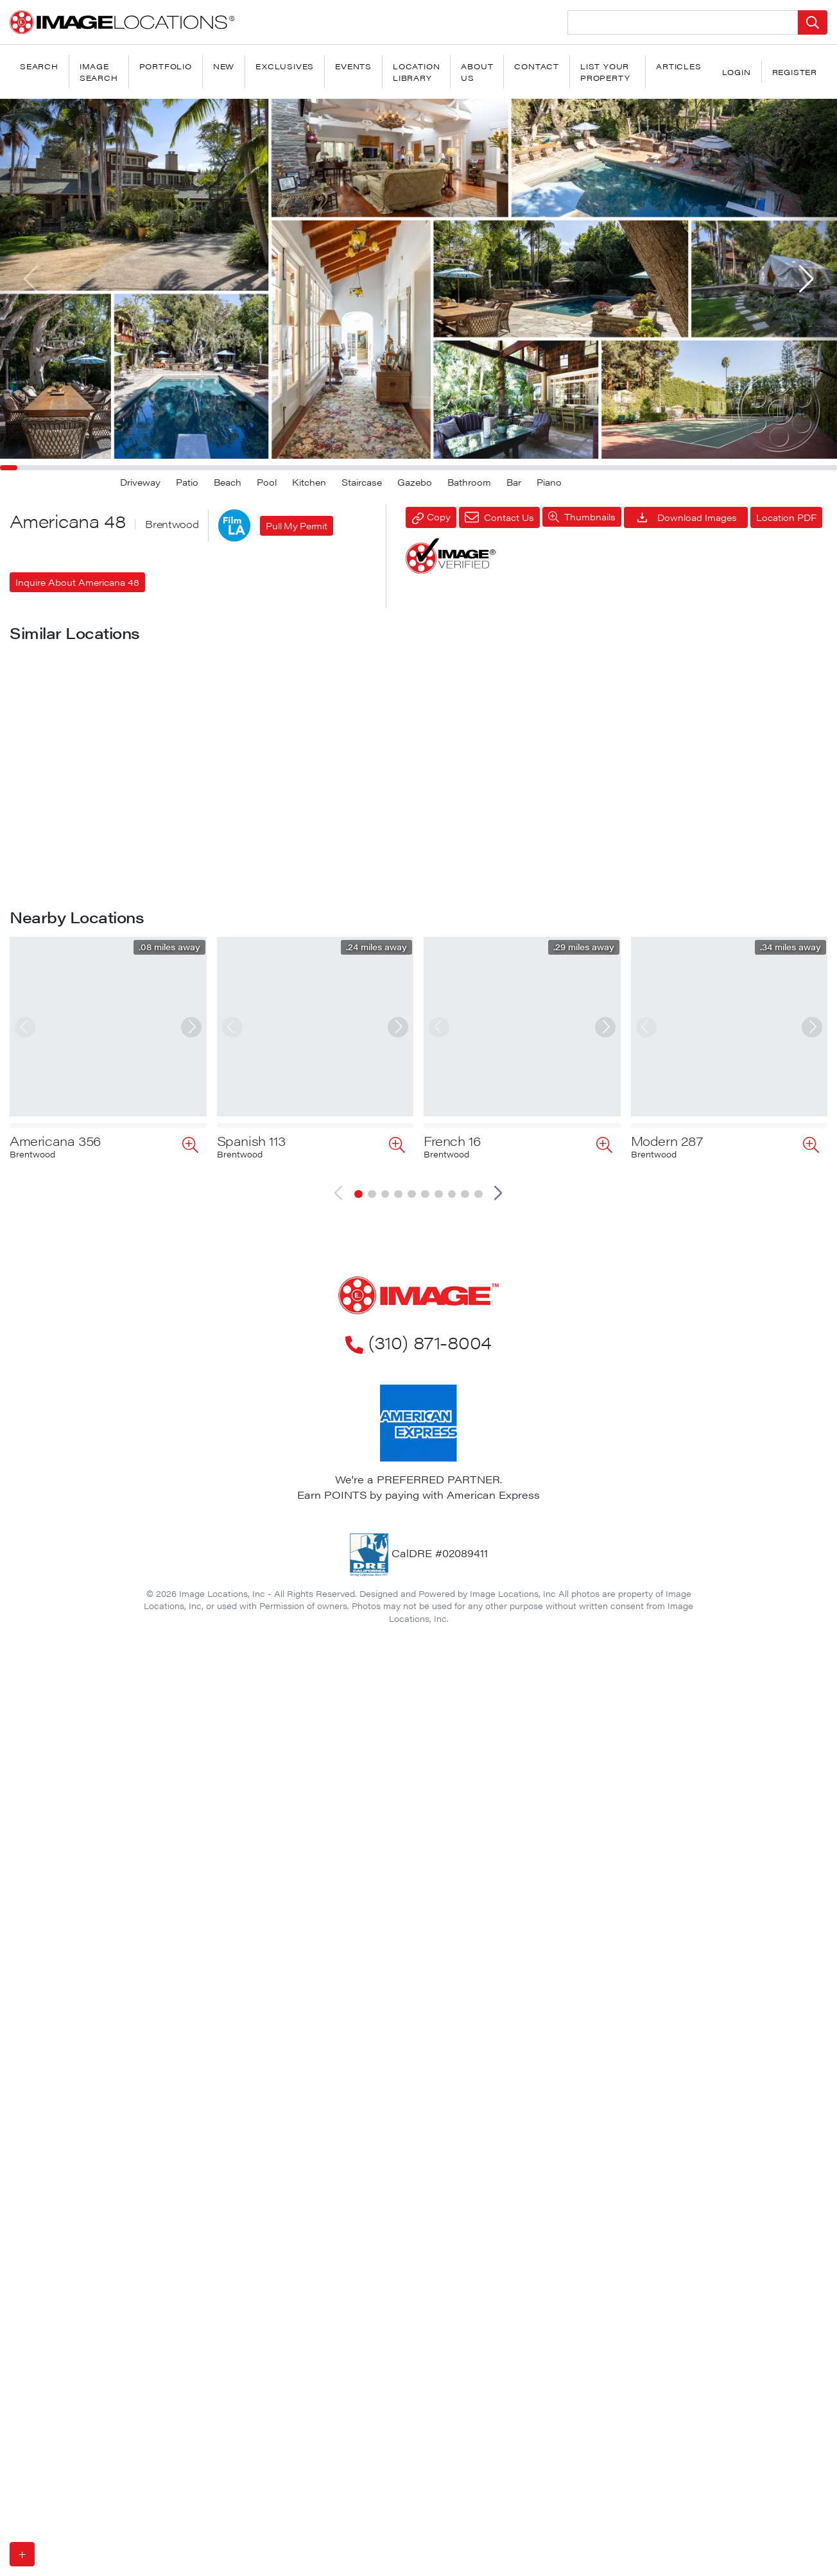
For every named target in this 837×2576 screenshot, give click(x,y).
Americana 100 (675, 1574)
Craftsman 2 (47, 1574)
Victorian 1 (248, 1095)
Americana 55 (52, 1814)
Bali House (43, 1335)
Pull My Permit (296, 525)
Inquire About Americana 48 (77, 582)
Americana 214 (468, 1574)
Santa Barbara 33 (477, 1335)
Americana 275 (468, 1095)
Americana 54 (672, 1335)
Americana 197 (467, 856)
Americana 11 (48, 856)
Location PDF (786, 517)
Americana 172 (260, 1335)
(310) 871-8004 (418, 2252)
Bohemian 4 (666, 1095)
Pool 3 (29, 1095)
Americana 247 (675, 856)
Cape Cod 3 (253, 1574)
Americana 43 (258, 856)
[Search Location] (682, 22)
